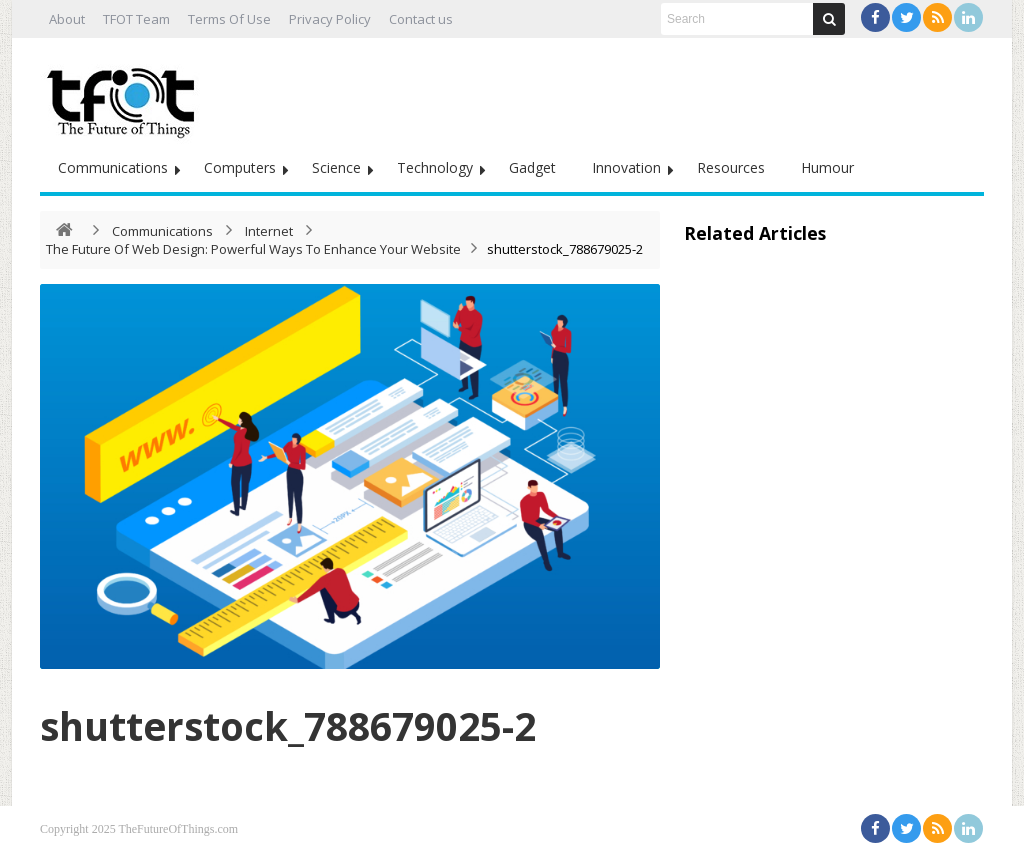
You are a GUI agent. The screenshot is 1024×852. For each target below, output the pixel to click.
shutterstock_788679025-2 (310, 724)
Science (336, 167)
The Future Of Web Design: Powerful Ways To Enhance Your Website (253, 249)
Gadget (532, 167)
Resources (731, 167)
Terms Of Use (229, 19)
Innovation (626, 167)
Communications (113, 167)
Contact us (421, 19)
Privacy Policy (330, 19)
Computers (240, 167)
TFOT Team (136, 19)
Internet (269, 231)
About (67, 19)
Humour (827, 167)
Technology (435, 167)
